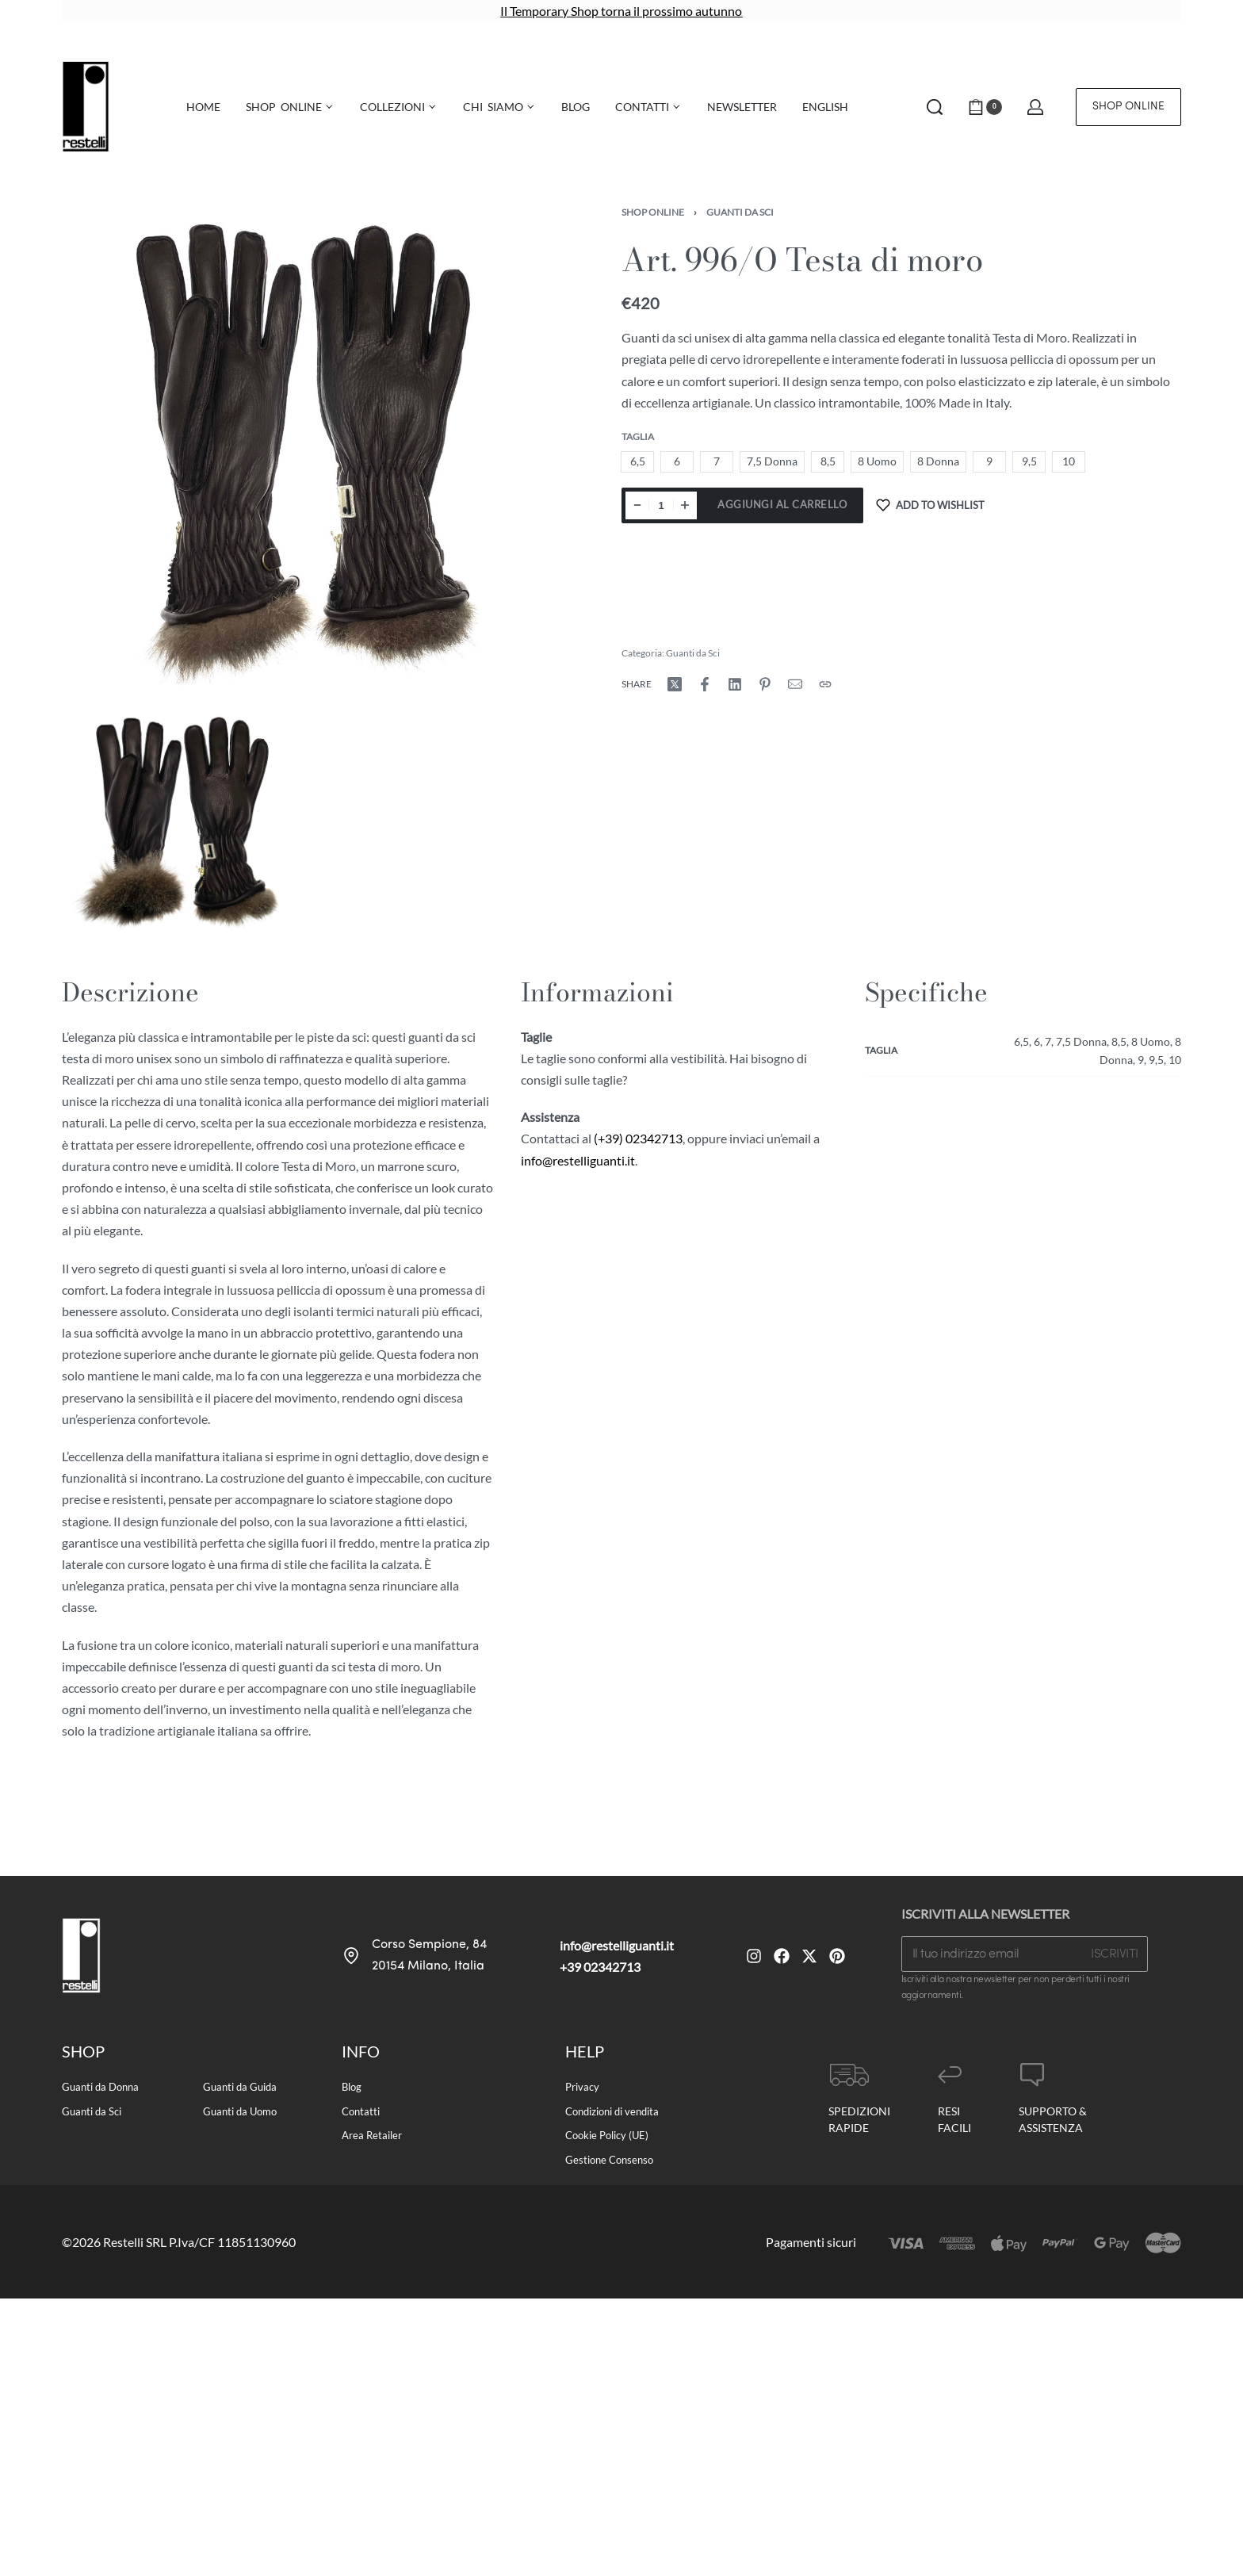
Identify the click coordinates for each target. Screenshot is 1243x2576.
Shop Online (653, 212)
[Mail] (795, 684)
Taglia (638, 436)
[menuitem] (825, 107)
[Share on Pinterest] (765, 684)
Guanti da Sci (740, 212)
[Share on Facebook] (705, 684)
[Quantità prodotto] (661, 505)
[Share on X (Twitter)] (674, 684)
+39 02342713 (600, 1966)
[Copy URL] (825, 684)
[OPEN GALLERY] (302, 448)
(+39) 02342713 (638, 1138)
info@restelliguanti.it (578, 1160)
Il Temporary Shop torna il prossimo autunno (621, 10)
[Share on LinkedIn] (735, 684)
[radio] (637, 462)
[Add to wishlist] (930, 505)
